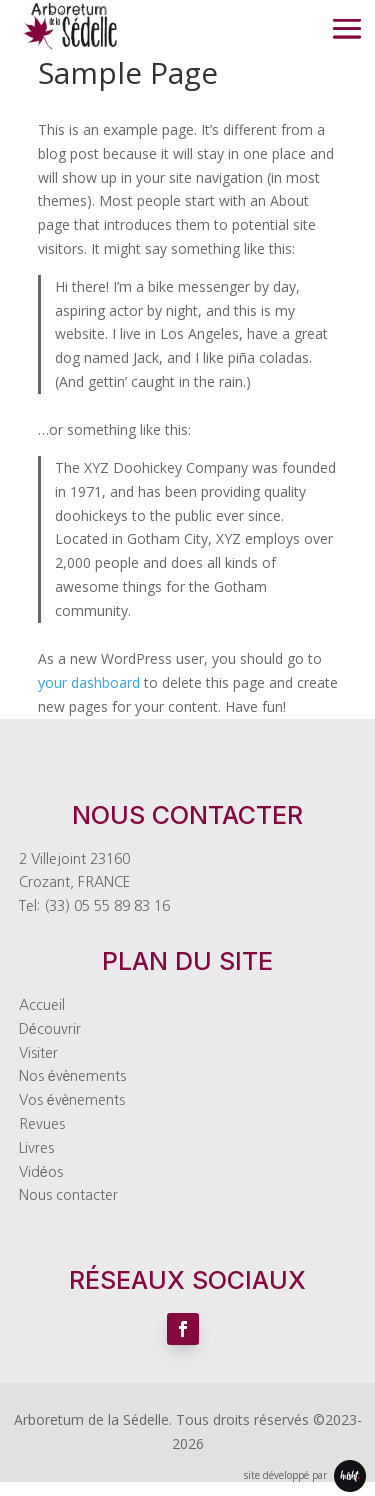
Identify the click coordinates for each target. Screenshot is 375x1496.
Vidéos (41, 1172)
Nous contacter (68, 1195)
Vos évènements (72, 1100)
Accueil (42, 1005)
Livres (36, 1148)
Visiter (38, 1053)
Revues (42, 1124)
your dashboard (89, 682)
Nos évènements (73, 1076)
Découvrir (50, 1029)
